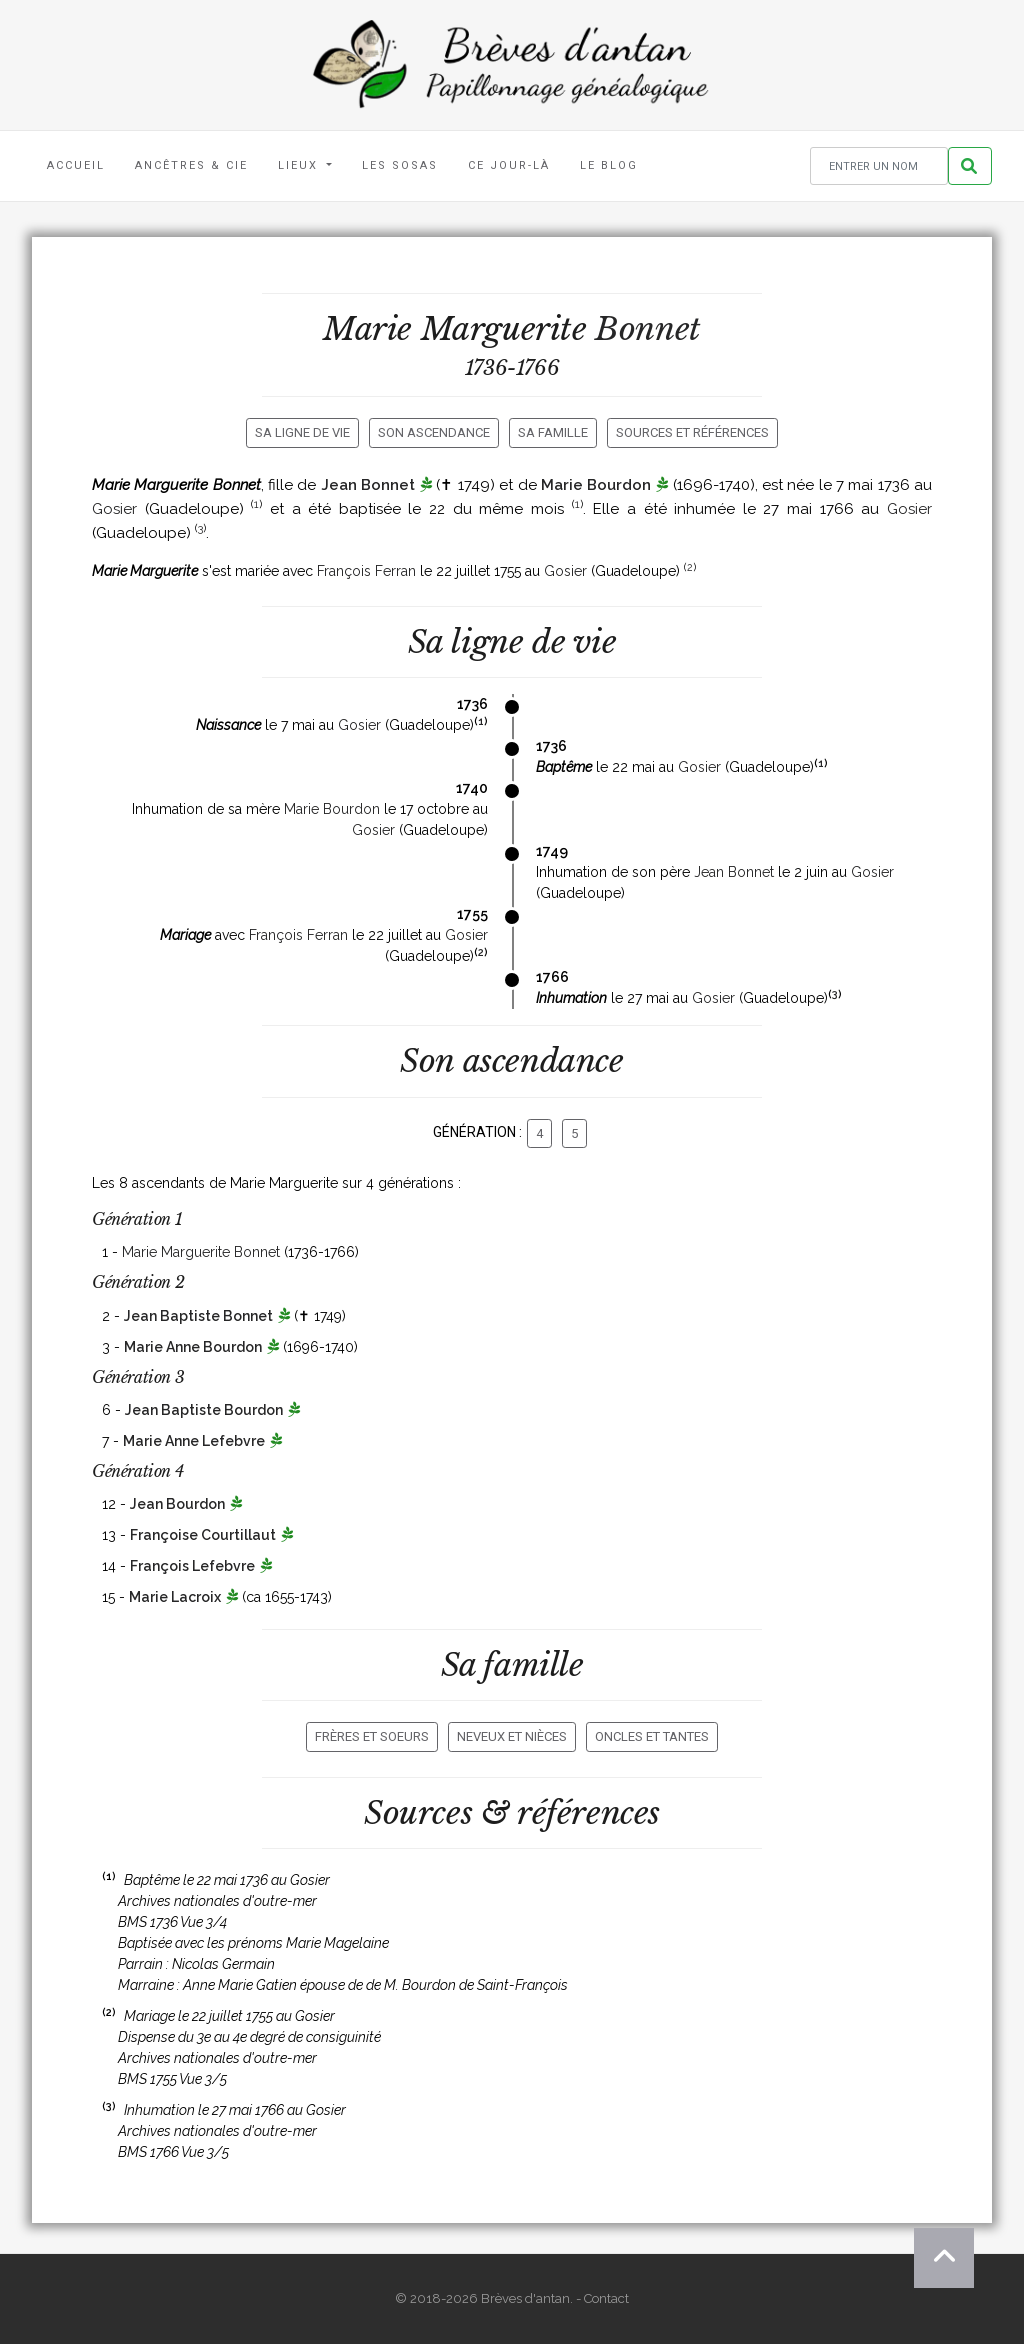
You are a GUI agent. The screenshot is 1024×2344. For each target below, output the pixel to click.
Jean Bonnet (368, 485)
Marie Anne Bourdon (193, 1347)
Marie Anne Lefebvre (194, 1441)
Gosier (114, 509)
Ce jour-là (509, 165)
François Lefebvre (192, 1566)
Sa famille (553, 432)
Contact (606, 2298)
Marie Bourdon (596, 485)
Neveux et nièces (512, 1736)
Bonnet (648, 329)
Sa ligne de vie (302, 432)
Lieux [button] (300, 165)
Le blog (609, 165)
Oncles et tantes (652, 1736)
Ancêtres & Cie (191, 165)
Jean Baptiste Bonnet (198, 1316)
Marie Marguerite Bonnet (201, 1252)
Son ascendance (434, 432)
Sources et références (692, 432)
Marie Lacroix (175, 1597)
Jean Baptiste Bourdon (204, 1410)
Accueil (76, 165)
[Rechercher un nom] (879, 166)
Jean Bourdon (177, 1504)
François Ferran (366, 571)
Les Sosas (400, 165)
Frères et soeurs (372, 1736)
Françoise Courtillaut (203, 1535)
